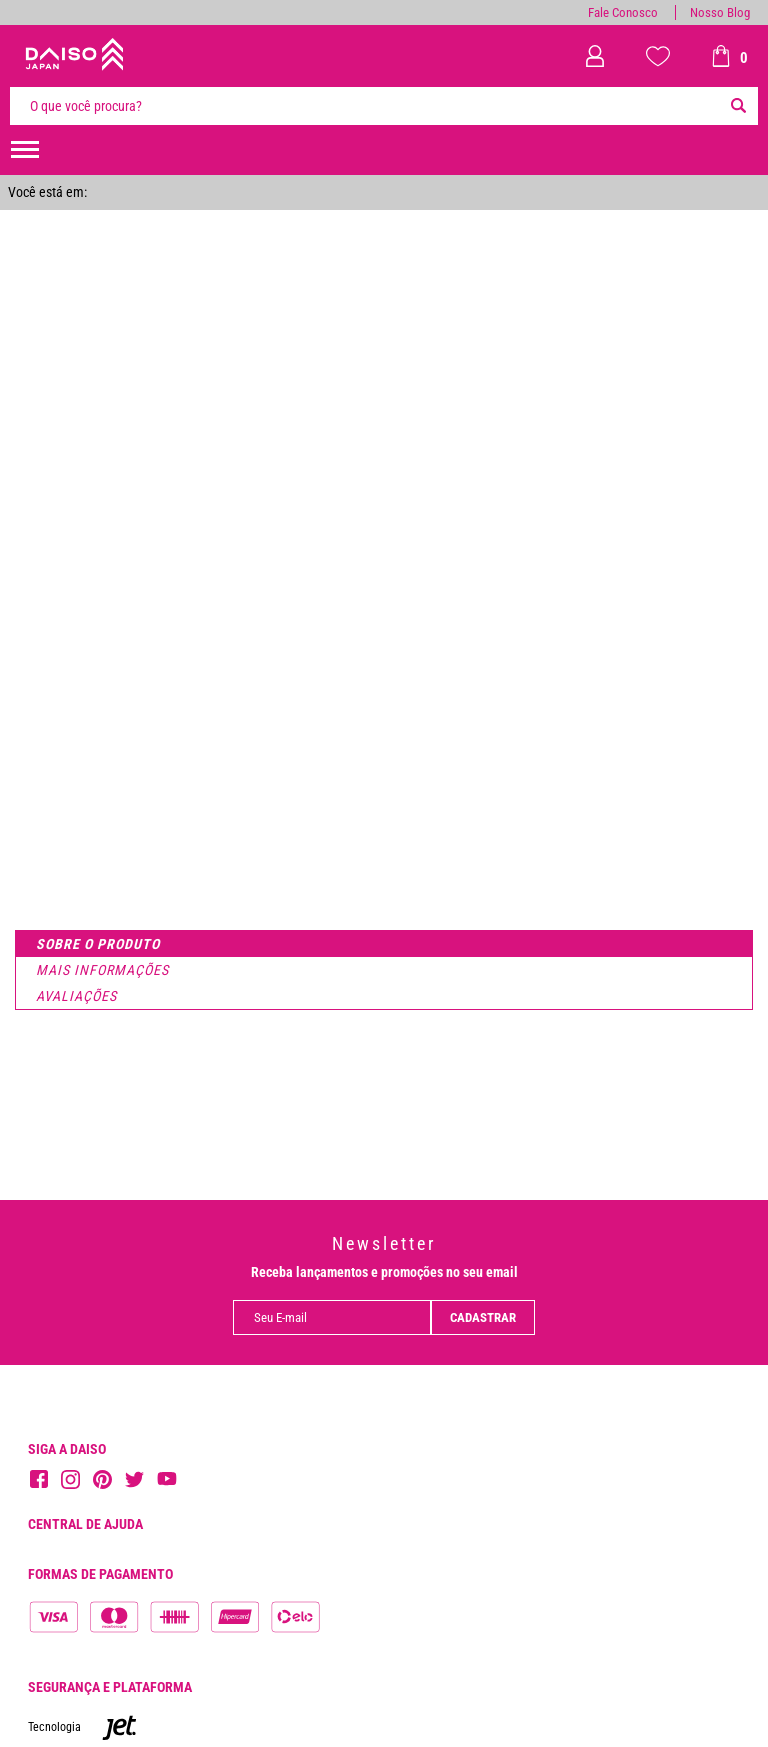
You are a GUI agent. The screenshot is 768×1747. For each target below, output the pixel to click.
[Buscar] (738, 106)
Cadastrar (483, 1317)
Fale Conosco (623, 12)
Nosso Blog (720, 12)
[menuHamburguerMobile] (25, 150)
